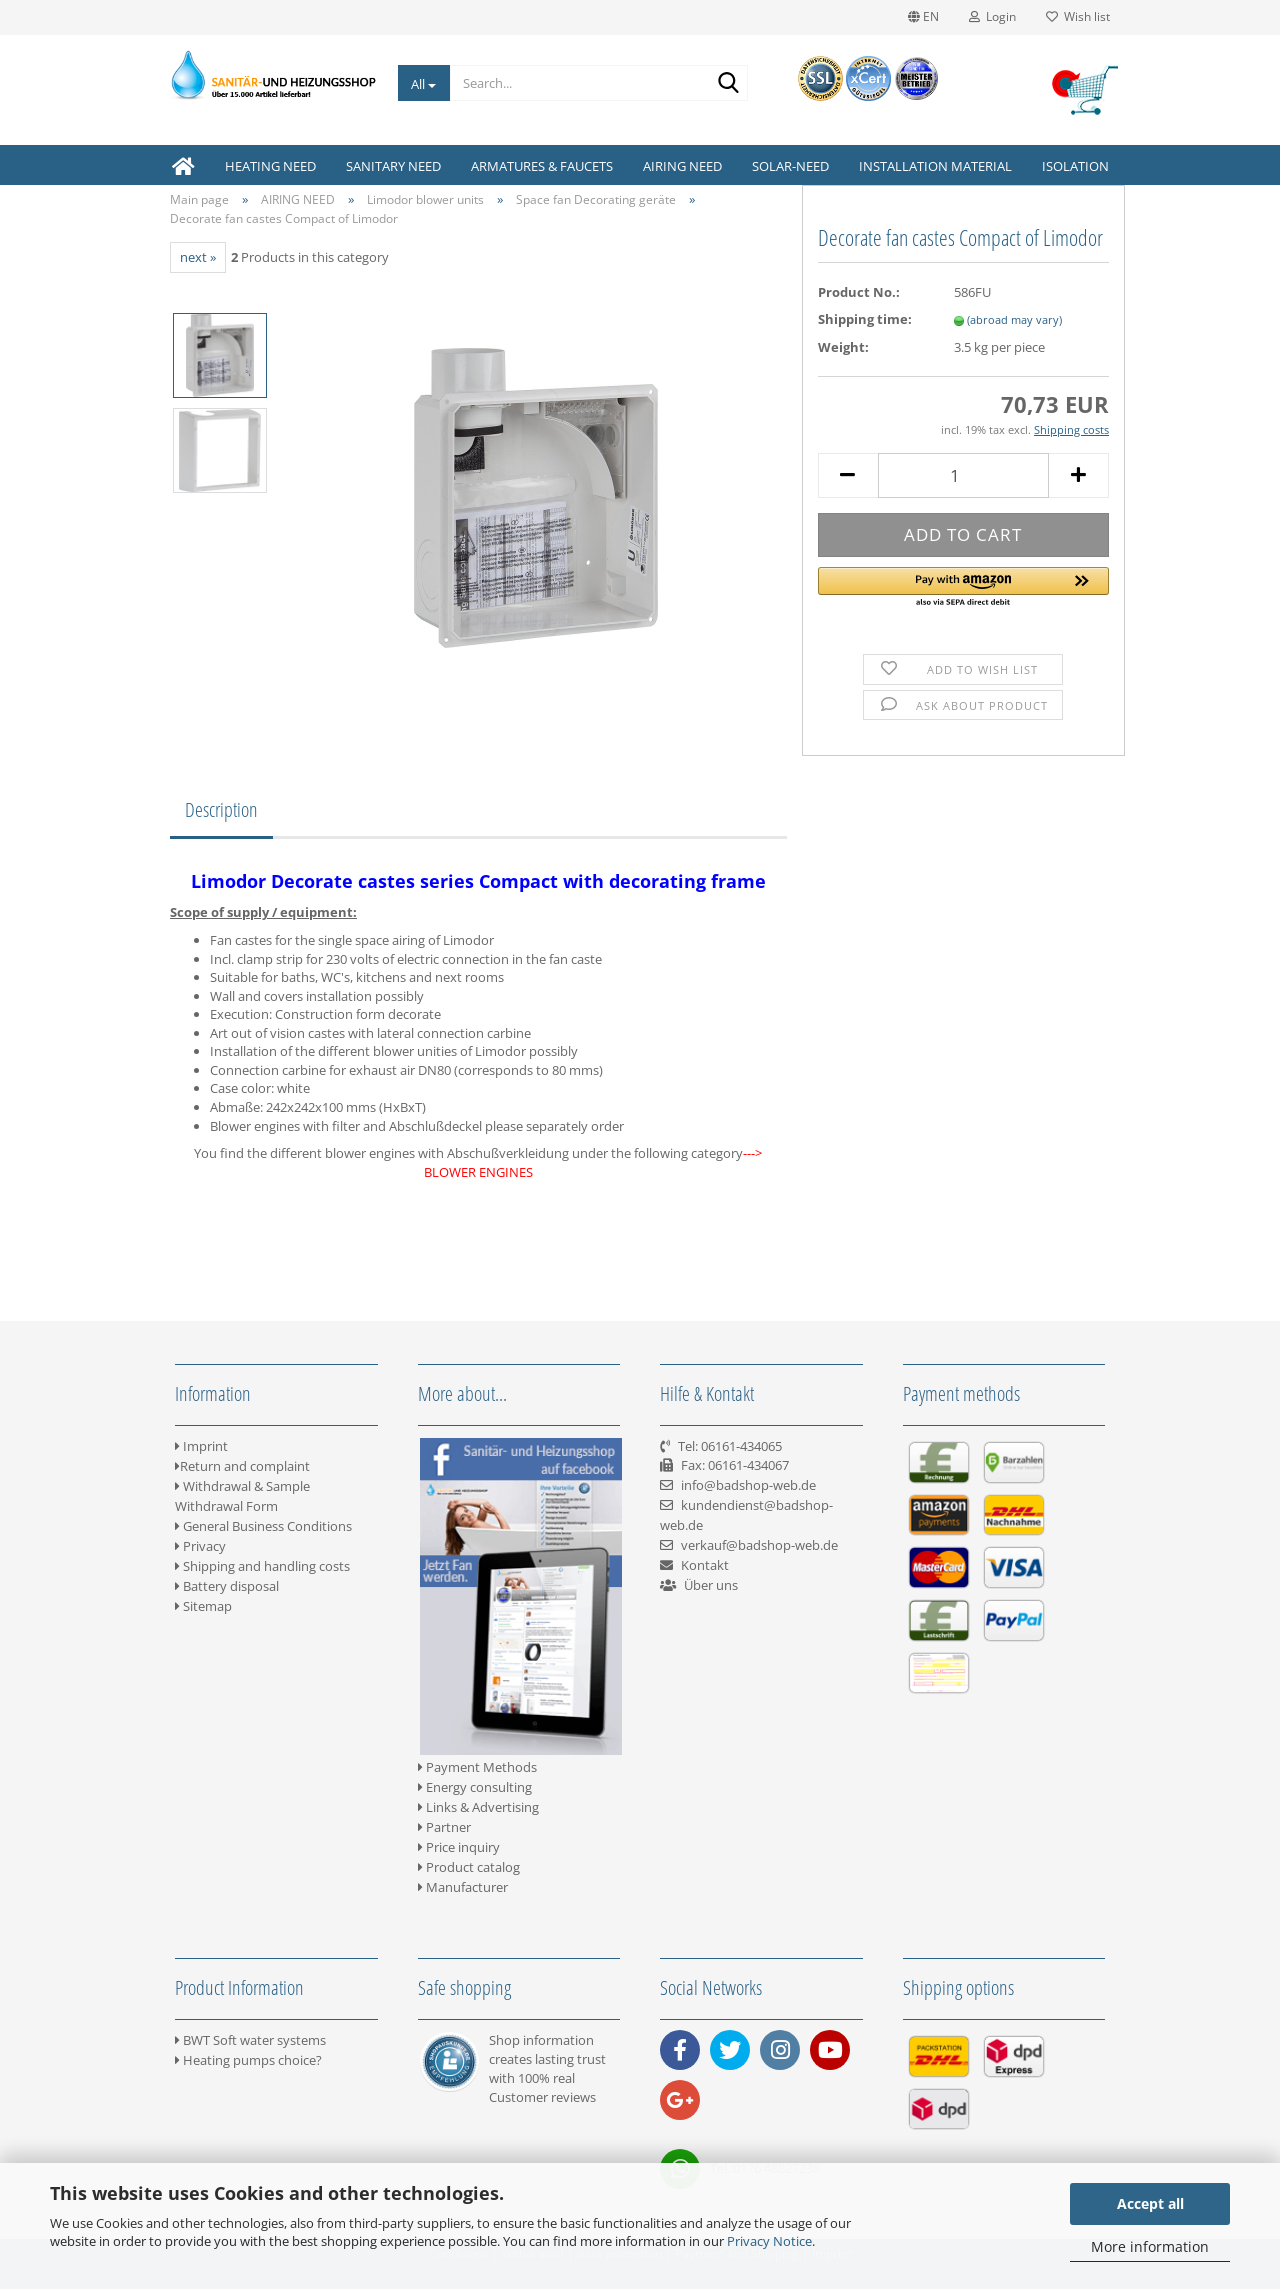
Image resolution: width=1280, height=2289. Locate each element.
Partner (444, 1827)
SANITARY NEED (393, 166)
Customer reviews (542, 2097)
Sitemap (203, 1606)
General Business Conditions (263, 1526)
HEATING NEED (270, 166)
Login (992, 16)
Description (221, 809)
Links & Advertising (478, 1807)
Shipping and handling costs (262, 1566)
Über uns (711, 1585)
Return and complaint (242, 1466)
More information (1150, 2246)
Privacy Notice (769, 2241)
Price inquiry (459, 1847)
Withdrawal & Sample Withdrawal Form (242, 1496)
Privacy (200, 1546)
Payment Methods (477, 1767)
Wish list (1078, 16)
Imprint (201, 1446)
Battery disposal (227, 1586)
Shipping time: (865, 319)
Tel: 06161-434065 (730, 1446)
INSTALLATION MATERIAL (935, 166)
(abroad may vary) (1014, 319)
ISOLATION (1075, 166)
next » (198, 257)
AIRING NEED (682, 166)
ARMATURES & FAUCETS (542, 166)
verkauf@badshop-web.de (759, 1545)
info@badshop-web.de (748, 1485)
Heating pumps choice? (248, 2060)
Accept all (1150, 2203)
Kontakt (705, 1565)
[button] (963, 588)
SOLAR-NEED (790, 166)
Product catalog (469, 1867)
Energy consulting (475, 1787)
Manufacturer (463, 1887)
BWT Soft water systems (250, 2040)
